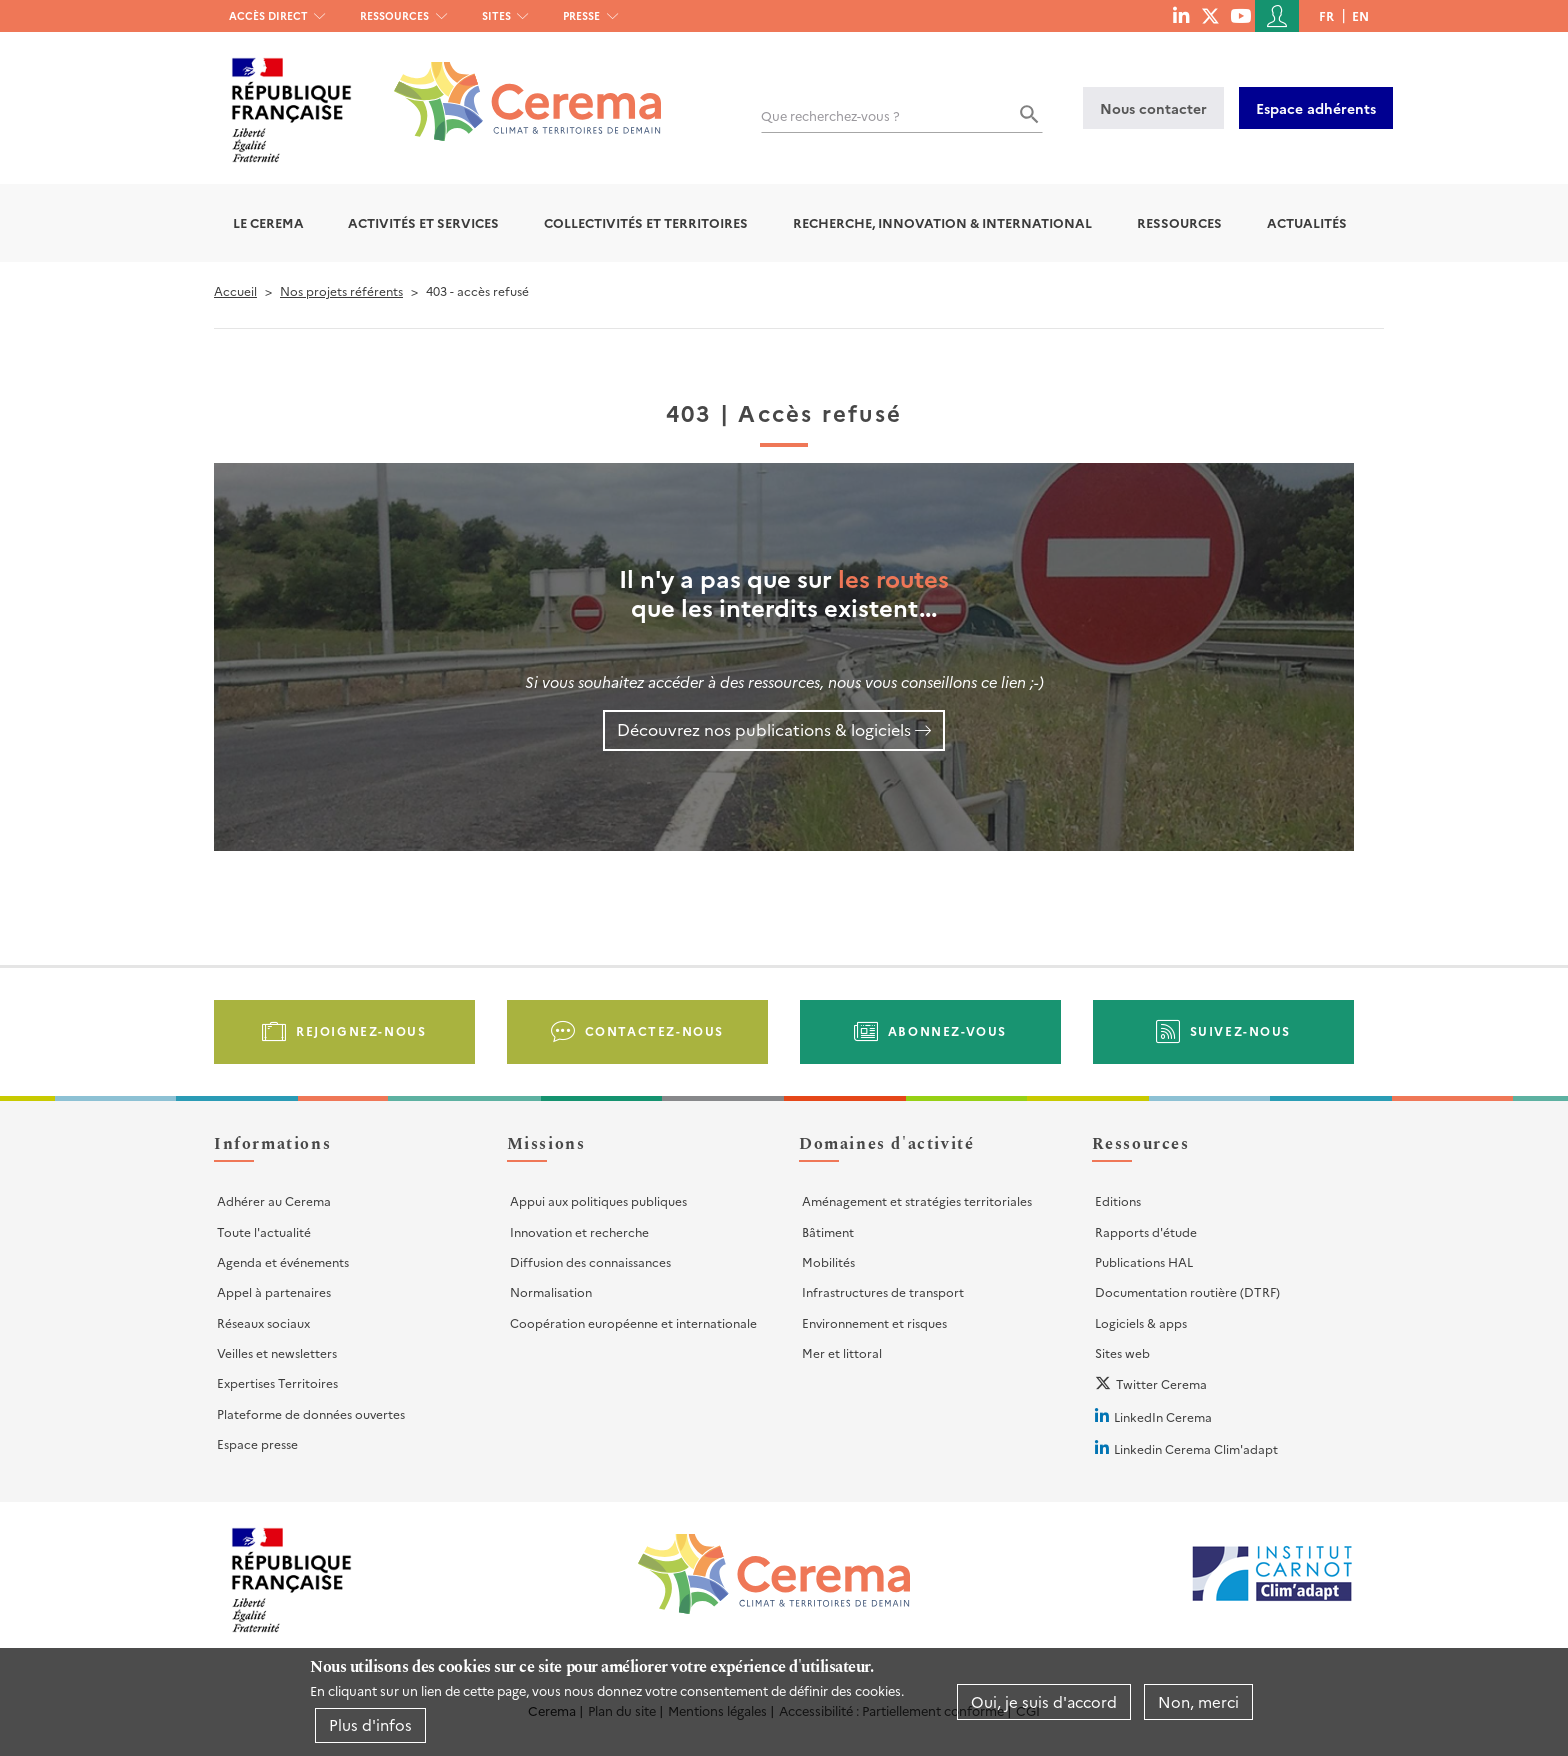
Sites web (1122, 1352)
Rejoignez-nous (361, 1030)
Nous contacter (1153, 108)
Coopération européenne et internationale (633, 1322)
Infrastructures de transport (883, 1291)
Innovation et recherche (579, 1231)
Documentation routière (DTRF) (1187, 1291)
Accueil (235, 290)
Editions (1118, 1200)
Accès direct (268, 15)
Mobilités (828, 1261)
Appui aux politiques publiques (598, 1200)
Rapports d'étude (1146, 1231)
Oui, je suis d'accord (1044, 1701)
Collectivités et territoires (646, 222)
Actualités (1307, 222)
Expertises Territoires (277, 1382)
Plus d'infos (370, 1724)
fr (1326, 15)
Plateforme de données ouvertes (311, 1413)
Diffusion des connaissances (590, 1261)
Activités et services (423, 222)
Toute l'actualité (264, 1231)
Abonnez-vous (947, 1030)
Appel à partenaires (274, 1291)
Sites (496, 15)
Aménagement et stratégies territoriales (917, 1200)
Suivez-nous (1241, 1030)
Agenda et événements (283, 1261)
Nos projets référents (341, 290)
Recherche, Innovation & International (942, 222)
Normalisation (551, 1291)
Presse (581, 15)
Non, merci (1198, 1701)
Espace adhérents (1316, 108)
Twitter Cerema (1161, 1383)
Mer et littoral (842, 1352)
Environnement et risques (874, 1322)
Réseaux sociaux (263, 1322)
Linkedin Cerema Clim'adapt (1196, 1448)
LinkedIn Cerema (1163, 1416)
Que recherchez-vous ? (830, 115)
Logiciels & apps (1141, 1322)
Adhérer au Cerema (274, 1200)
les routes (893, 577)
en (1360, 15)
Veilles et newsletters (277, 1352)
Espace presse (257, 1443)
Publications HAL (1144, 1261)
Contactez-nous (654, 1030)
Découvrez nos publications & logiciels (764, 729)
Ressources (394, 15)
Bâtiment (828, 1231)
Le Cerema (268, 222)
